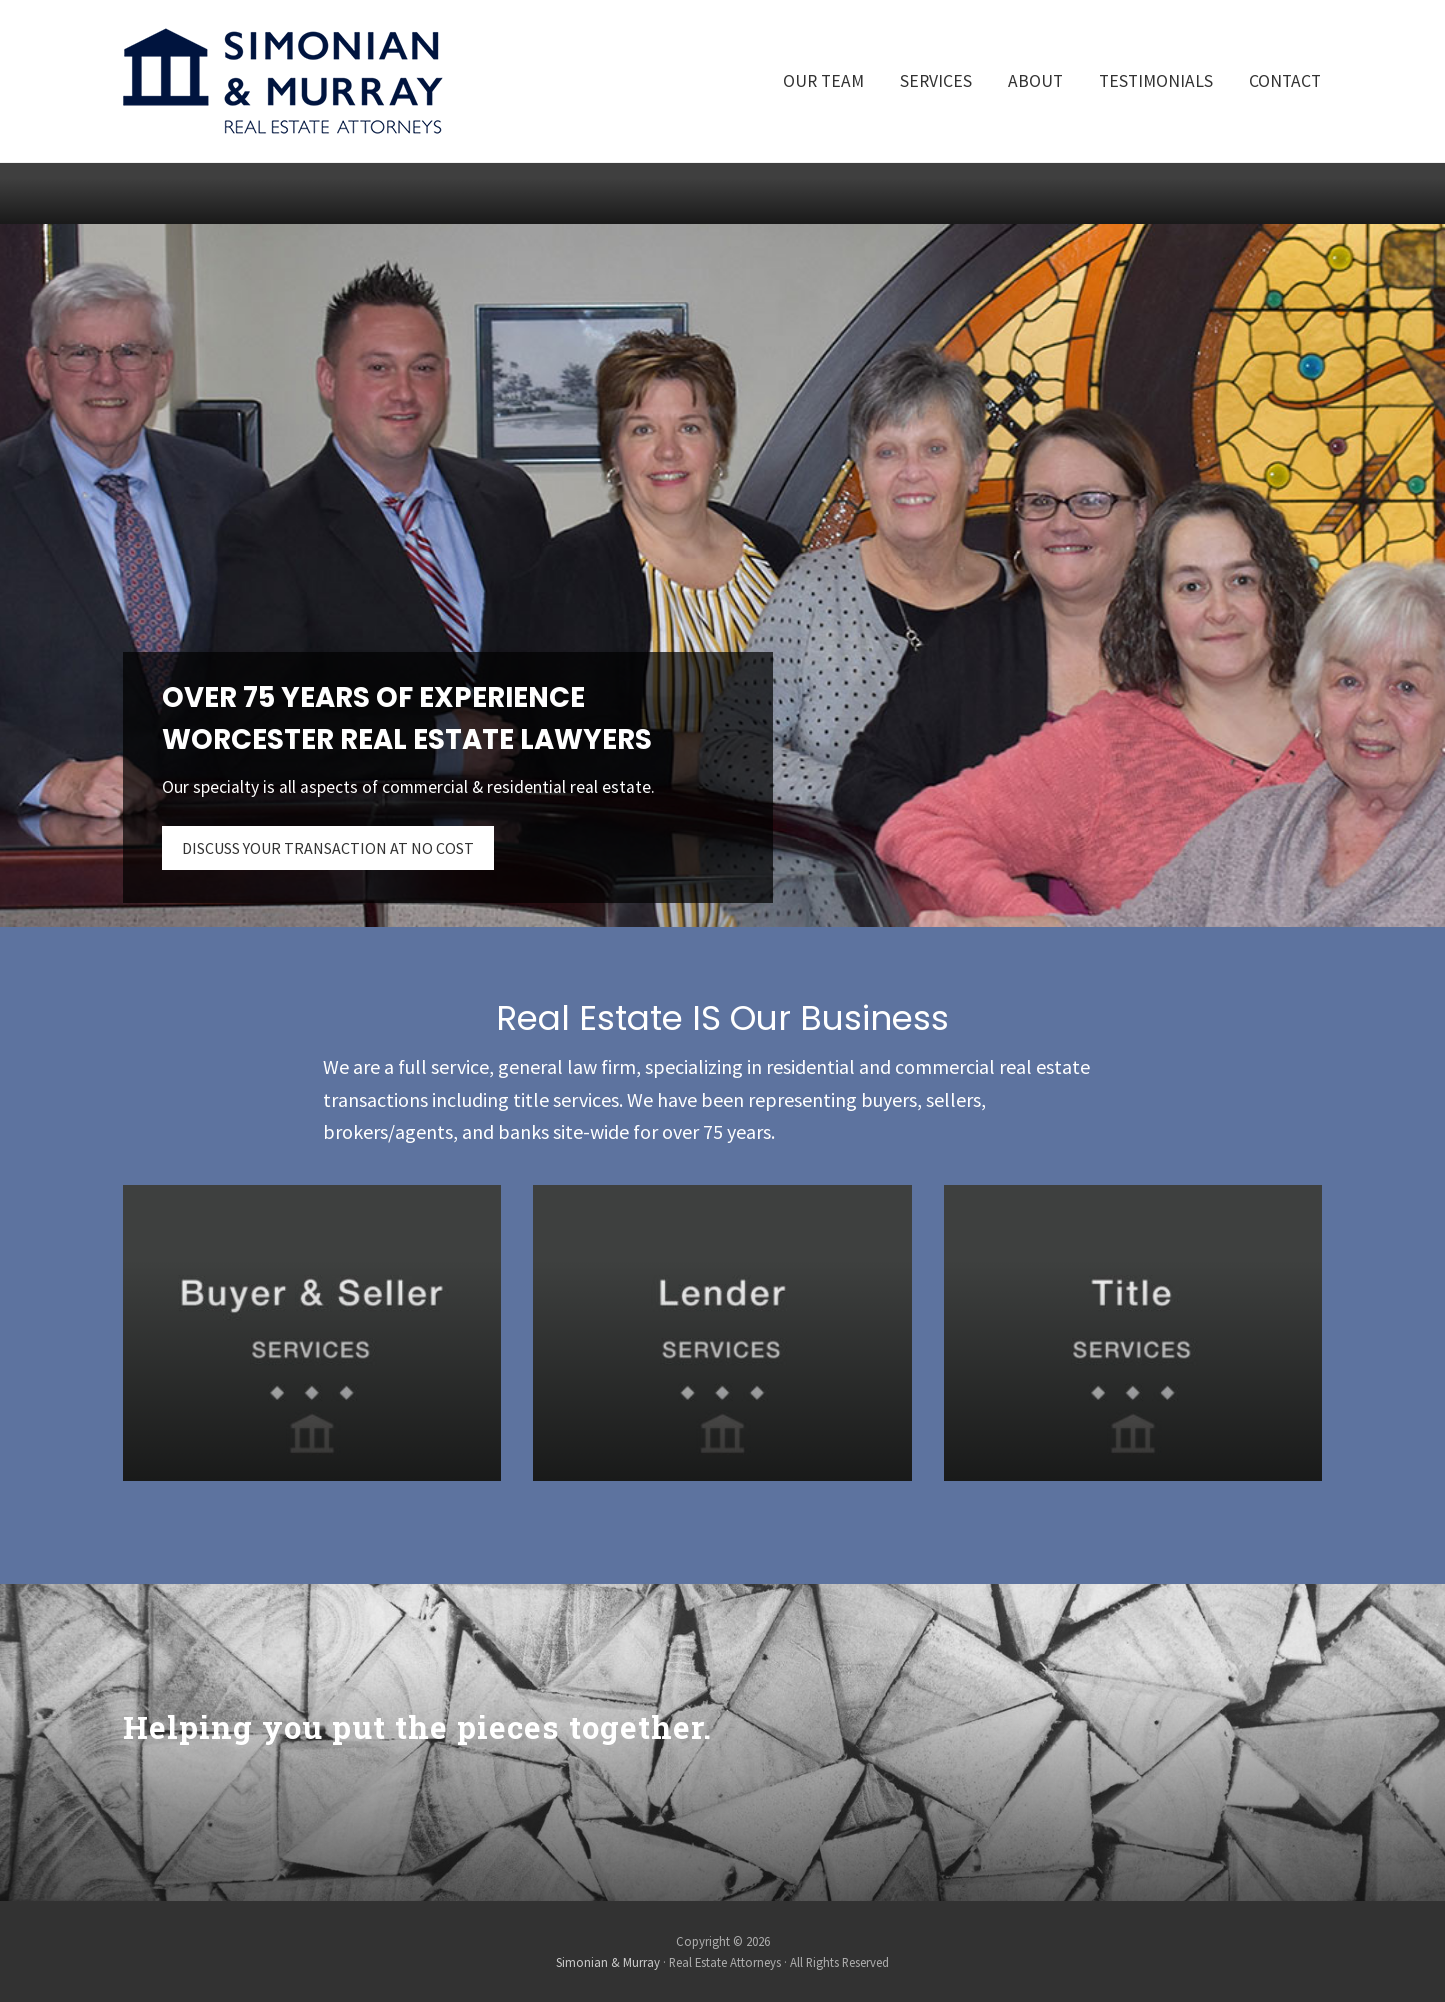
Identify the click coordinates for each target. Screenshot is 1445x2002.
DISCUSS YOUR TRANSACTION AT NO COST (328, 848)
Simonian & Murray (608, 1962)
